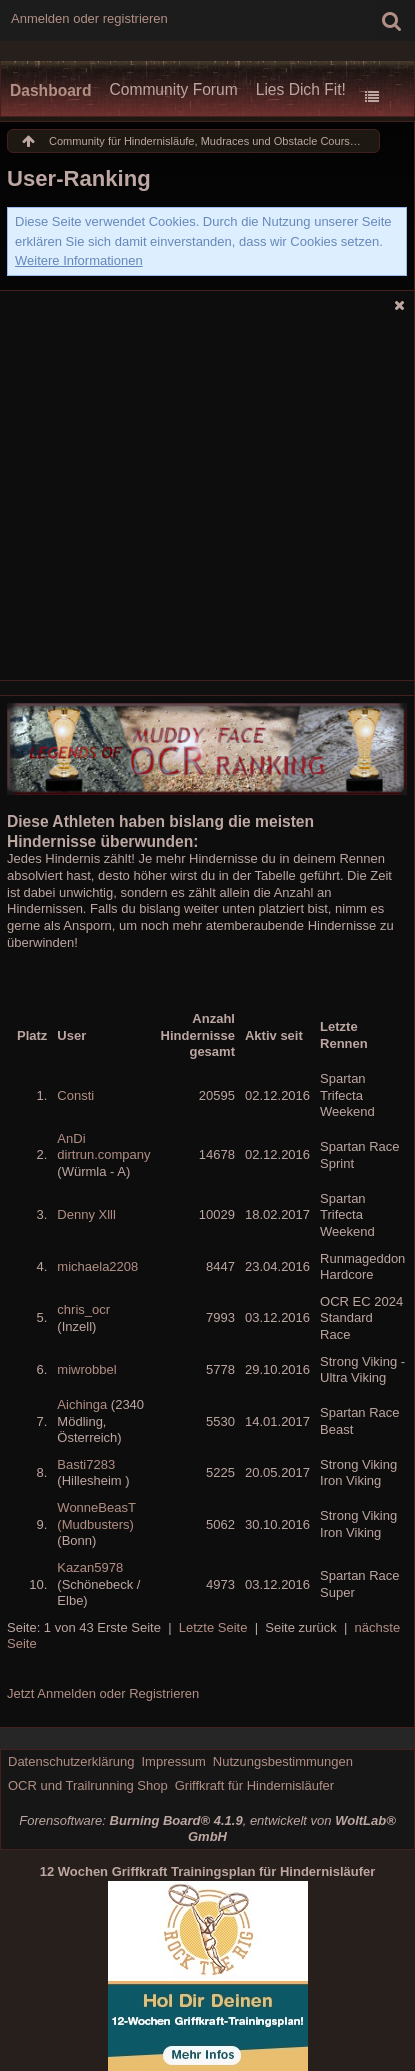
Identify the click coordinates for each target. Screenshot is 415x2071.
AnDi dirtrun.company (103, 1147)
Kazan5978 (90, 1567)
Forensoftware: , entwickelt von (207, 1829)
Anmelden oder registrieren (89, 18)
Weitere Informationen (79, 260)
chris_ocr (83, 1309)
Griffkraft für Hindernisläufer (254, 1785)
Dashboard (50, 90)
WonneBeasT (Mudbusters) (96, 1516)
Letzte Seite (213, 1627)
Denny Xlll (86, 1214)
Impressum (173, 1761)
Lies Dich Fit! (301, 89)
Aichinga (82, 1404)
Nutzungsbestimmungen (283, 1761)
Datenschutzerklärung (71, 1761)
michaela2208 (97, 1266)
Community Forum (173, 89)
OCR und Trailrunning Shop (88, 1785)
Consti (75, 1095)
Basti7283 (86, 1464)
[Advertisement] (187, 485)
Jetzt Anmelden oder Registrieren (103, 1693)
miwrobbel (86, 1369)
